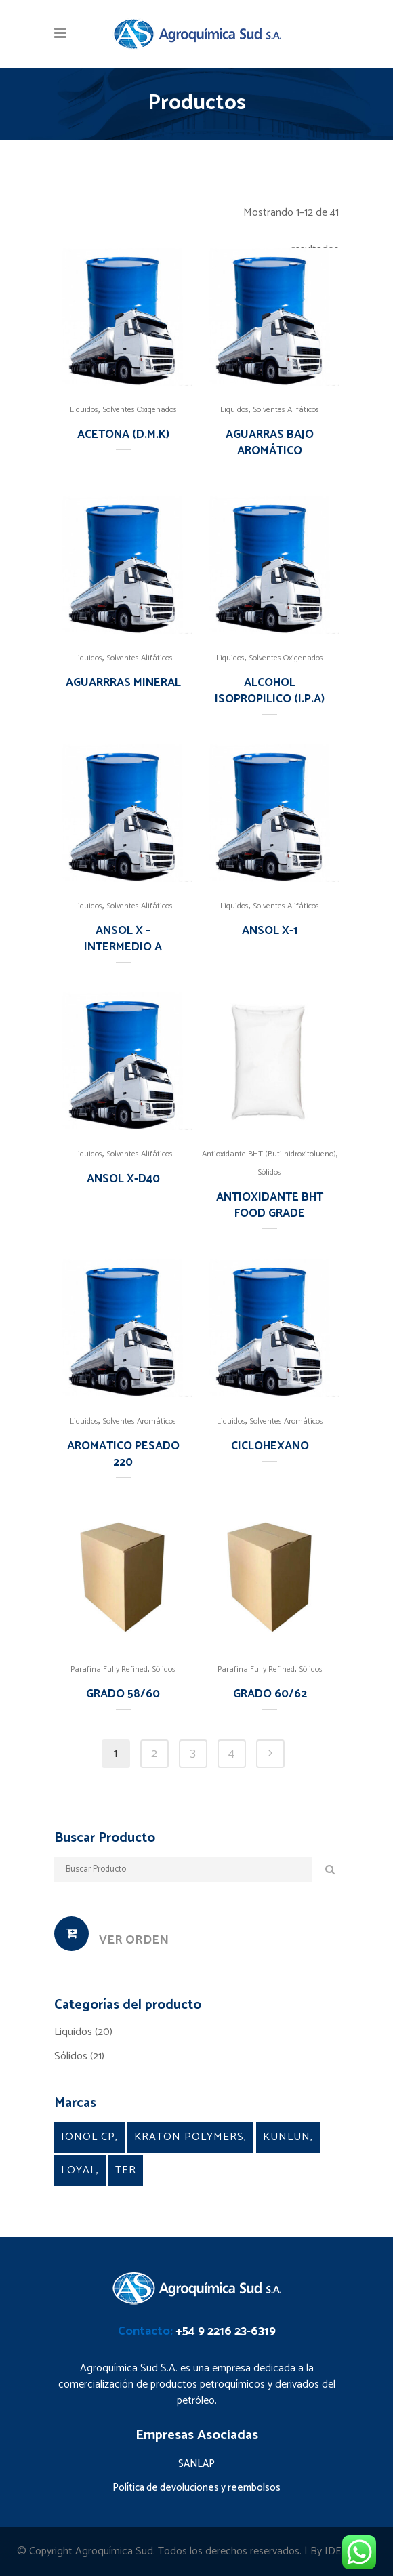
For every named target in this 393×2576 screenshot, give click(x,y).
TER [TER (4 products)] (125, 2170)
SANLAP (196, 2463)
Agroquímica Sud (114, 2551)
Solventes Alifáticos (286, 409)
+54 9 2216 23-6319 (225, 2331)
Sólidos (269, 1172)
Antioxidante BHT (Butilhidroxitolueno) (269, 1154)
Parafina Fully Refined (109, 1669)
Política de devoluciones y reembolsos (196, 2487)
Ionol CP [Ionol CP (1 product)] (88, 2137)
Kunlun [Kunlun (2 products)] (286, 2137)
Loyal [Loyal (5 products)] (78, 2170)
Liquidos (84, 409)
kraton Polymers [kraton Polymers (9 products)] (189, 2137)
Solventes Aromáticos (139, 1421)
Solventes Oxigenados (140, 409)
